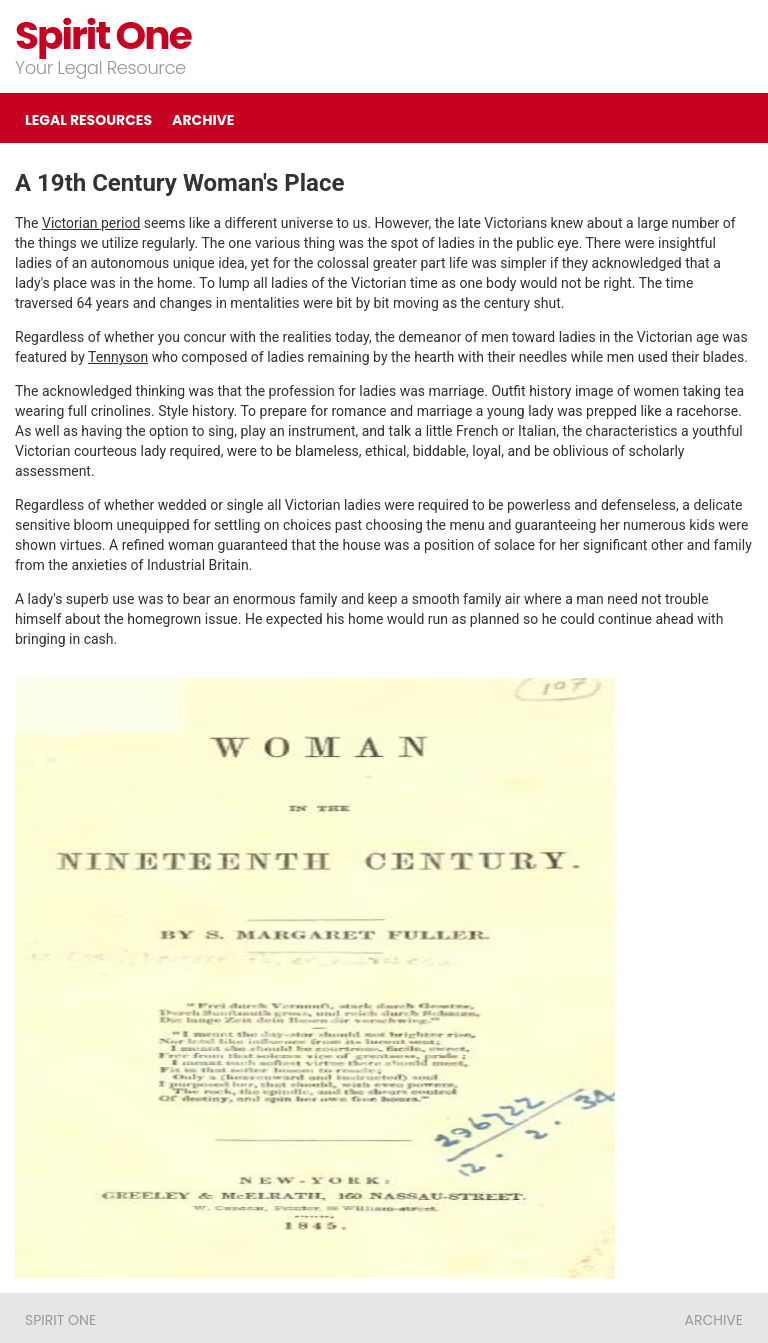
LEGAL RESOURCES (88, 120)
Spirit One (103, 35)
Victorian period (91, 223)
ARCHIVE (203, 120)
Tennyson (118, 357)
